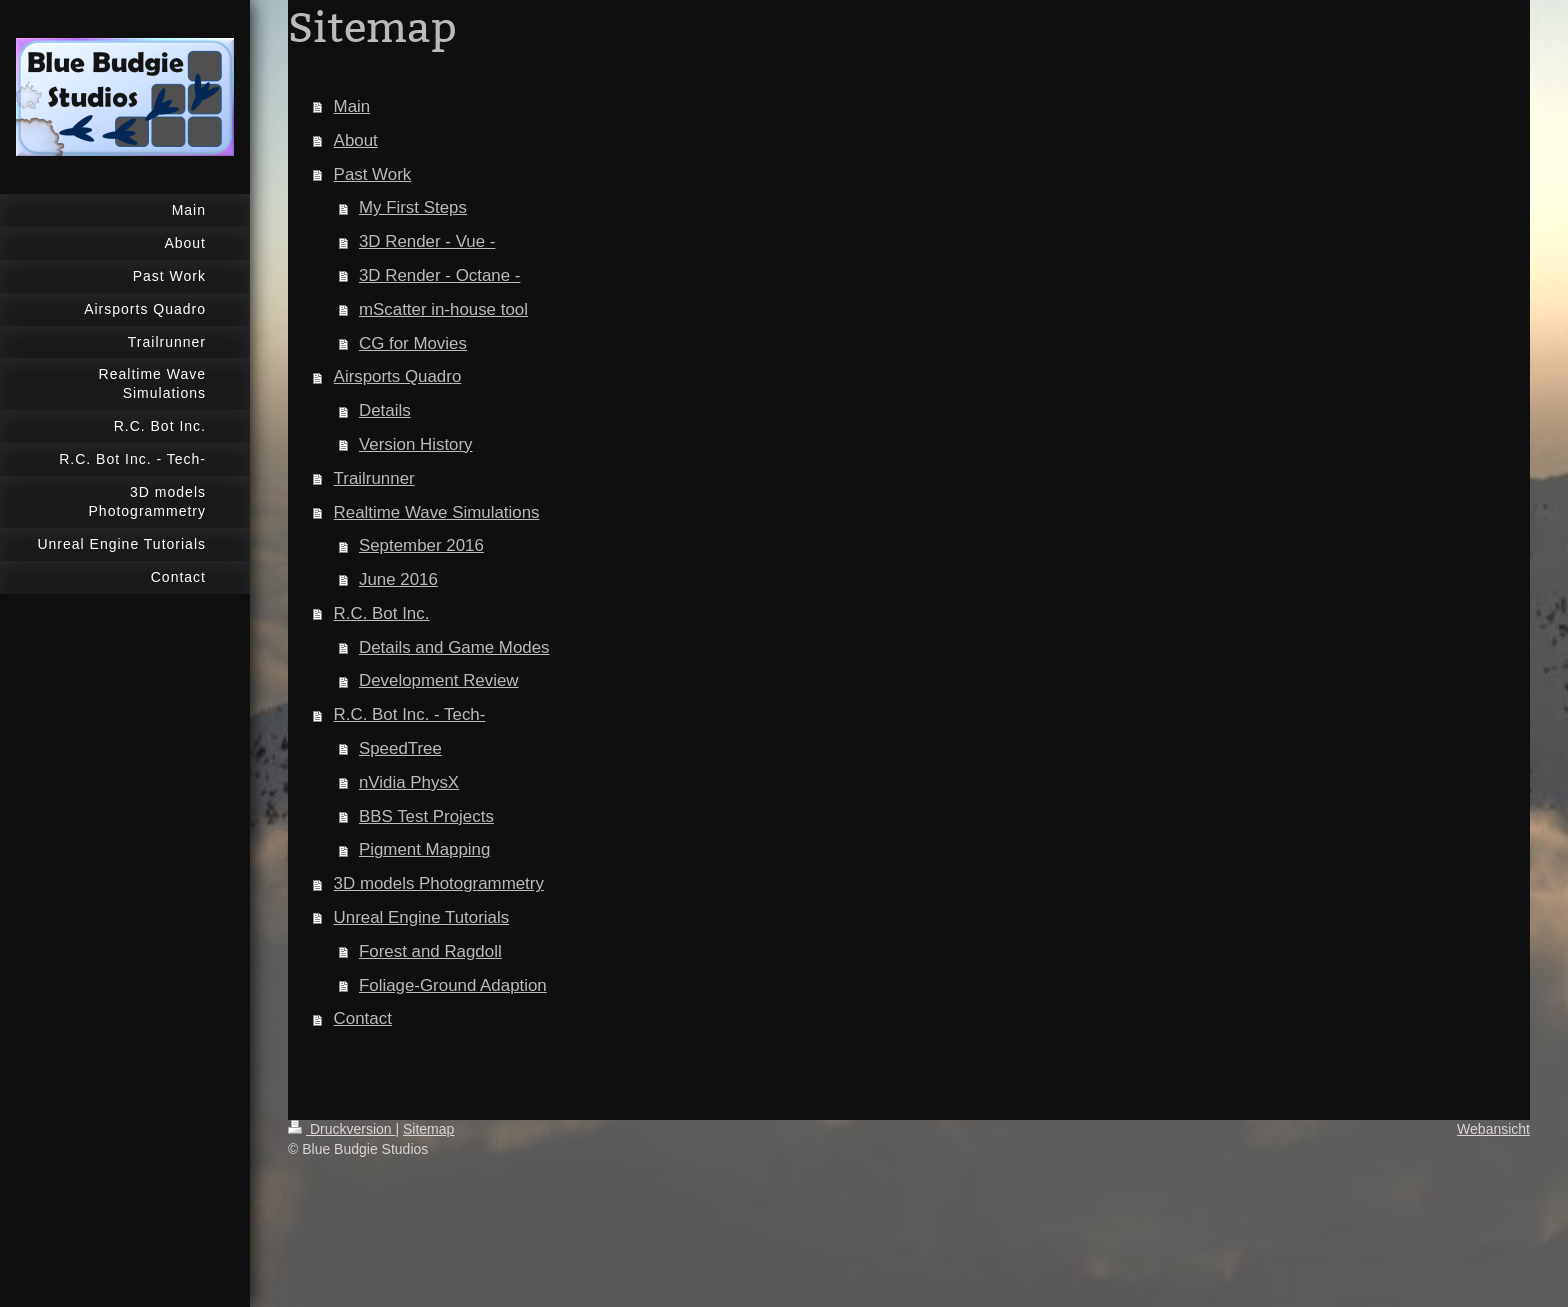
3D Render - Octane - (439, 275)
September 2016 (421, 545)
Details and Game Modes (454, 647)
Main (352, 106)
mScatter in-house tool (443, 309)
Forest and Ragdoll (430, 951)
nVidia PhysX (409, 782)
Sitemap (428, 1129)
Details (385, 410)
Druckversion (341, 1129)
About (356, 140)
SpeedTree (400, 748)
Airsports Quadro (398, 376)
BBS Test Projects (426, 816)
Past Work (373, 174)
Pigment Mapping (424, 849)
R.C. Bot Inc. (382, 613)
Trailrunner (374, 478)
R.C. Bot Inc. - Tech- (410, 714)
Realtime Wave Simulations (437, 512)
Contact (363, 1018)
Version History (416, 444)
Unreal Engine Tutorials (422, 917)
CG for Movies (413, 343)
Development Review (439, 680)
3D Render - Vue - (427, 241)
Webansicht (1493, 1129)
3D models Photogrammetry (439, 883)
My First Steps (413, 207)
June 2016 (398, 579)
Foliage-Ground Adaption (453, 985)
